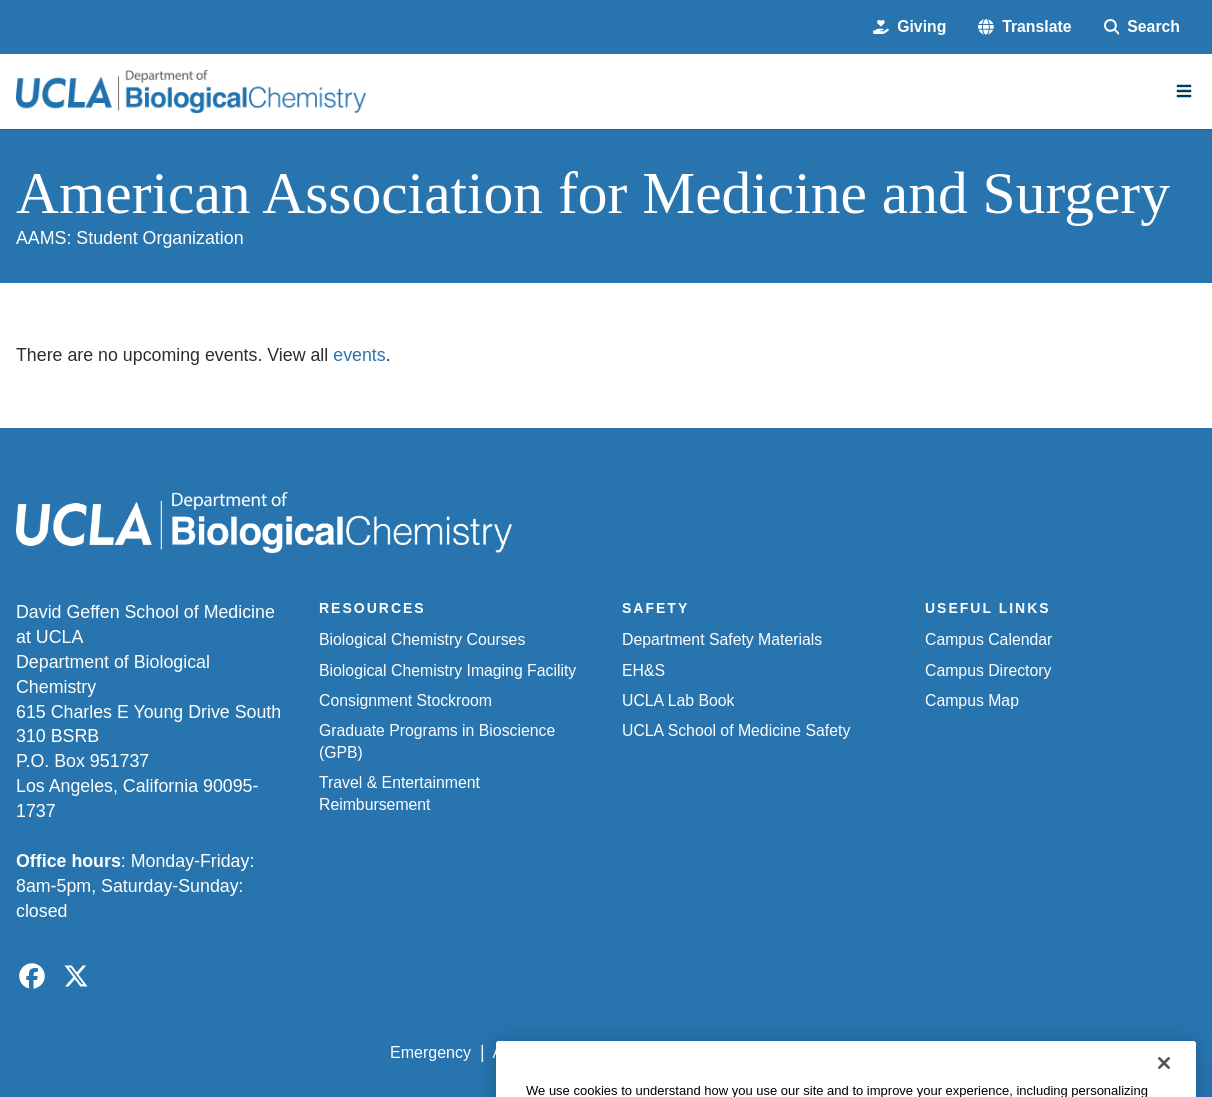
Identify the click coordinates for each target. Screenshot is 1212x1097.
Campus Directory (988, 670)
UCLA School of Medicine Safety (736, 730)
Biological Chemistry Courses (422, 639)
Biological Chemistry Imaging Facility (447, 670)
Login (1008, 1052)
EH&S (643, 670)
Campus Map (972, 700)
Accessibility (536, 1052)
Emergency (430, 1052)
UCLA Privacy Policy (674, 1052)
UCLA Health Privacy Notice (868, 1052)
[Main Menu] (1184, 91)
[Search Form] (1142, 27)
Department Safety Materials (722, 639)
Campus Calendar (988, 639)
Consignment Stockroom (405, 700)
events (359, 355)
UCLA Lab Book (678, 700)
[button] (1024, 27)
